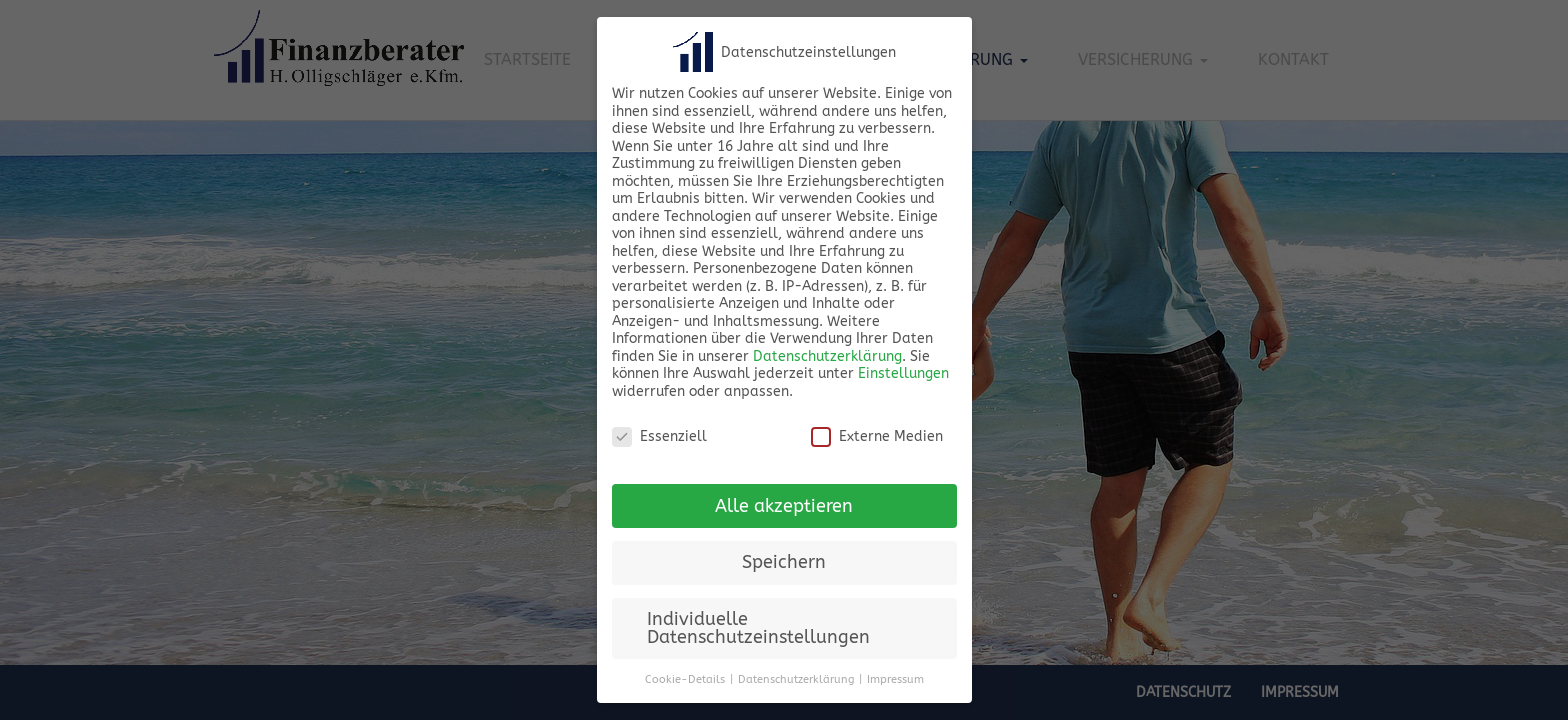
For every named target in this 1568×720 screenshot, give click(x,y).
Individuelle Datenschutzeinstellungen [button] (758, 628)
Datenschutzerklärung (827, 356)
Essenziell (659, 436)
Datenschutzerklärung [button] (796, 679)
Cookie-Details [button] (685, 679)
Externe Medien (877, 436)
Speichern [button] (784, 562)
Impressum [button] (895, 679)
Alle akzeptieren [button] (784, 506)
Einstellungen (903, 373)
